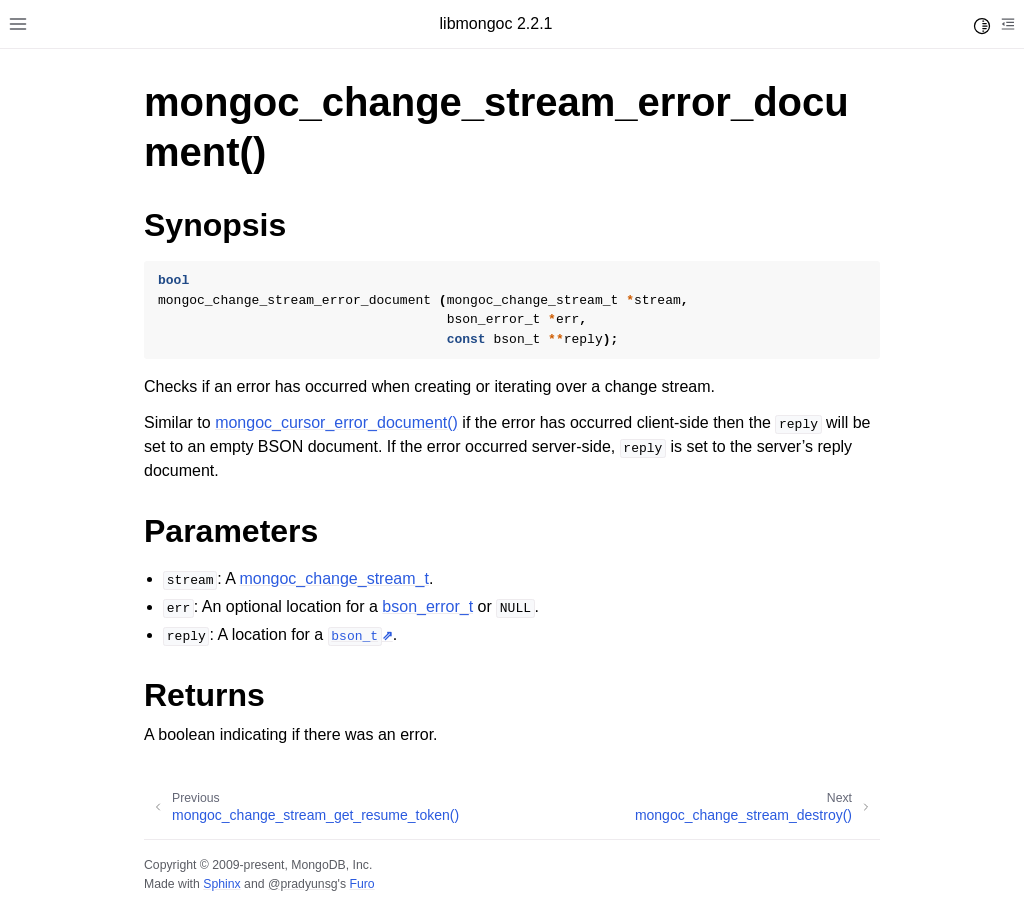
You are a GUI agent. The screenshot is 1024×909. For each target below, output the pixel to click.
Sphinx (221, 884)
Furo (361, 884)
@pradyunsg (303, 884)
